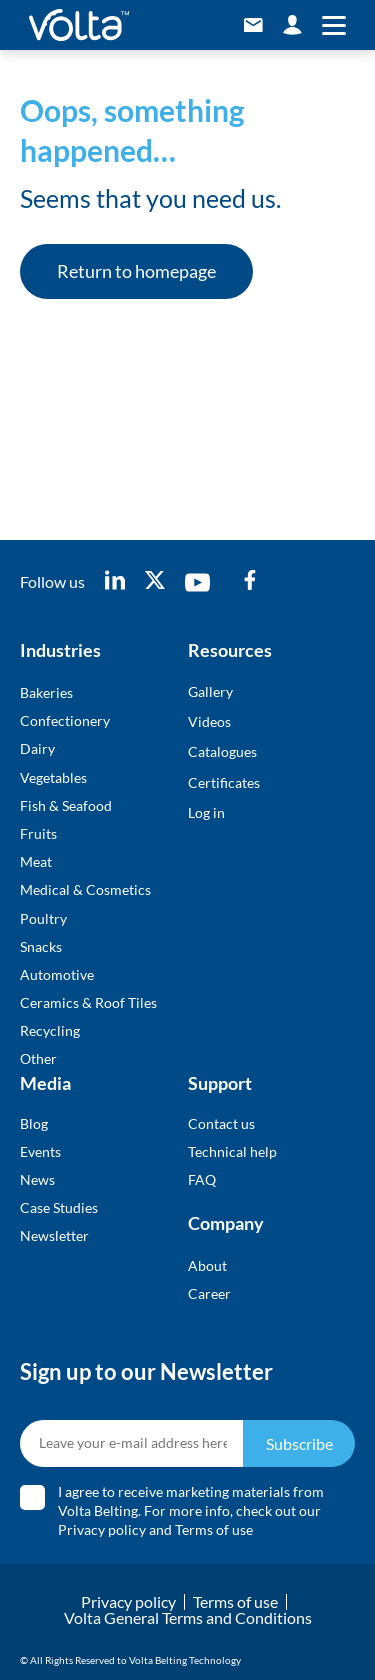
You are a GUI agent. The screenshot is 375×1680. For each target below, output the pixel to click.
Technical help (232, 1151)
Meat (36, 861)
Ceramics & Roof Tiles (88, 1002)
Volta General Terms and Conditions (188, 1617)
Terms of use (214, 1529)
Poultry (43, 918)
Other (38, 1058)
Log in (206, 812)
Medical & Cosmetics (85, 889)
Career (209, 1293)
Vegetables (53, 777)
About (207, 1265)
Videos (209, 721)
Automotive (57, 974)
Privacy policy (102, 1529)
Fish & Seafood (66, 805)
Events (40, 1151)
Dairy (37, 748)
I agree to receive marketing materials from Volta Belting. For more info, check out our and (191, 1510)
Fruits (38, 833)
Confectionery (65, 720)
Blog (34, 1123)
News (37, 1179)
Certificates (224, 782)
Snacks (41, 946)
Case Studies (59, 1207)
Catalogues (222, 751)
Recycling (50, 1030)
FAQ (202, 1179)
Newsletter (54, 1235)
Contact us (221, 1123)
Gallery (210, 691)
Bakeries (46, 692)
